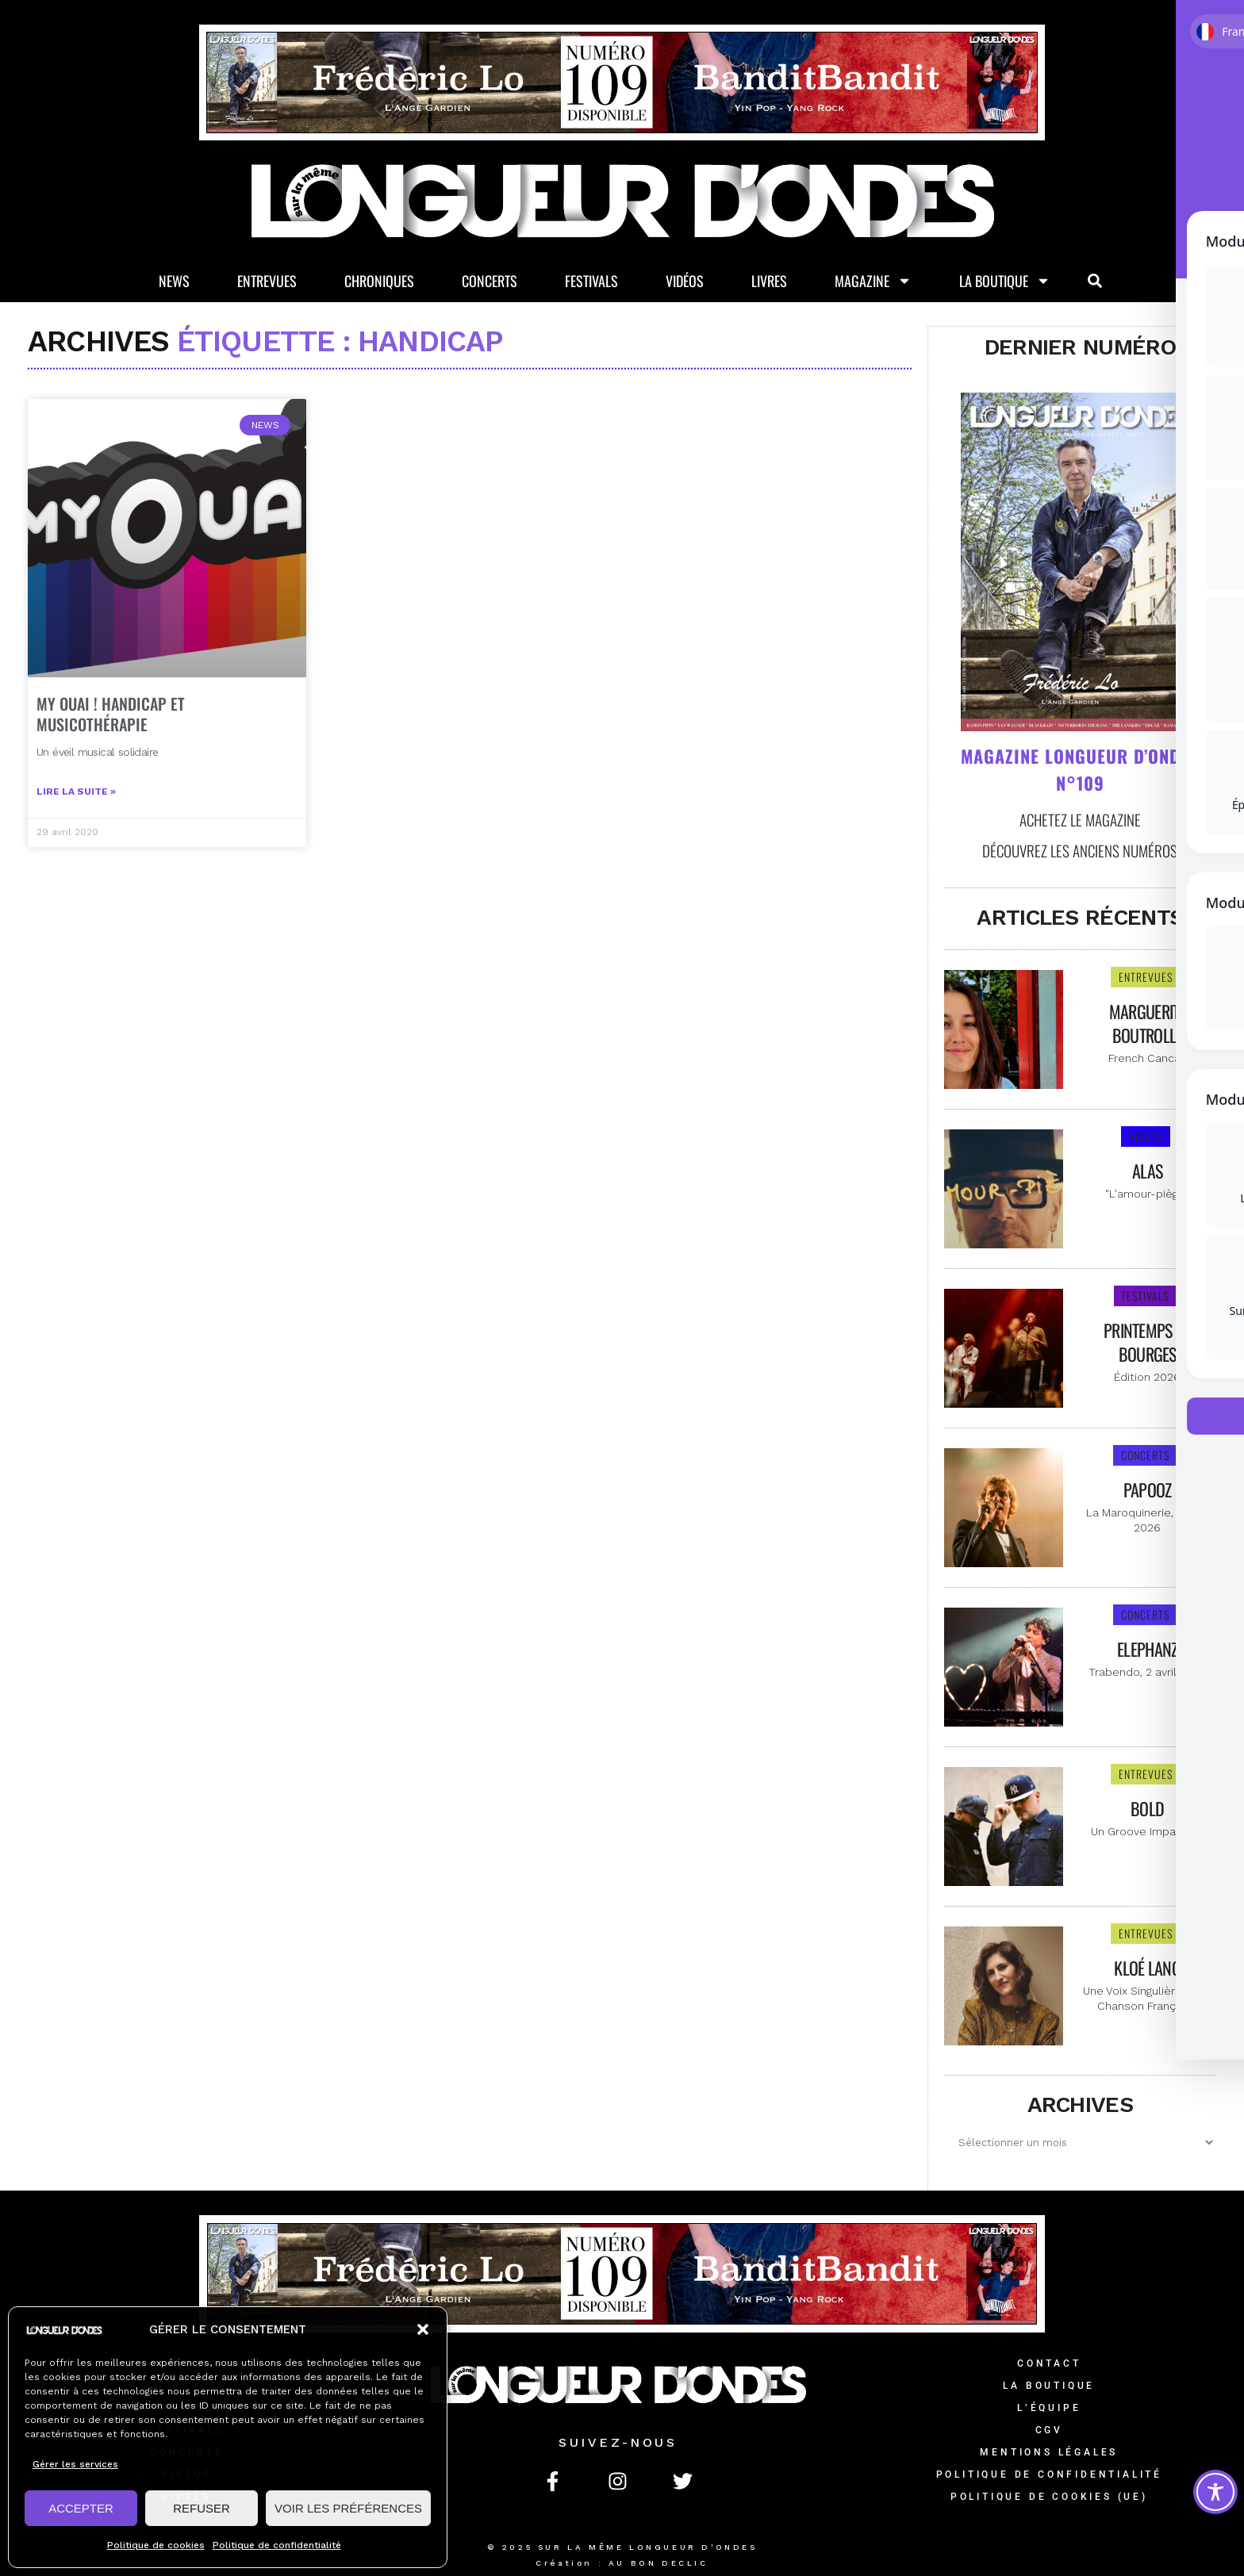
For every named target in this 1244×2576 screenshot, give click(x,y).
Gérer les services (75, 2464)
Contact (1049, 2363)
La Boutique (1004, 282)
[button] (423, 2329)
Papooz (1147, 1489)
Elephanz (1148, 1649)
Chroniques (379, 281)
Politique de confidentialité (277, 2545)
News (174, 281)
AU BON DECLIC (658, 2563)
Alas (1148, 1170)
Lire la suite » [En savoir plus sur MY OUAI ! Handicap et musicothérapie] (76, 848)
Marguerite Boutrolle (1147, 1023)
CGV (1049, 2430)
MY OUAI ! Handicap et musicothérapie (110, 771)
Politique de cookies (156, 2545)
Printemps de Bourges (1148, 1342)
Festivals (591, 281)
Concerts (489, 281)
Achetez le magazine (1080, 819)
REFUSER (201, 2508)
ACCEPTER (80, 2508)
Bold (1148, 1808)
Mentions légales (1049, 2452)
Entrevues (267, 281)
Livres (769, 281)
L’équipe (1049, 2407)
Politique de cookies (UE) (1049, 2496)
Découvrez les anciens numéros (1080, 850)
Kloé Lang (1148, 1967)
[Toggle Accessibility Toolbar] (1215, 2492)
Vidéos (685, 281)
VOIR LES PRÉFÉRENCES (348, 2508)
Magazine (873, 282)
